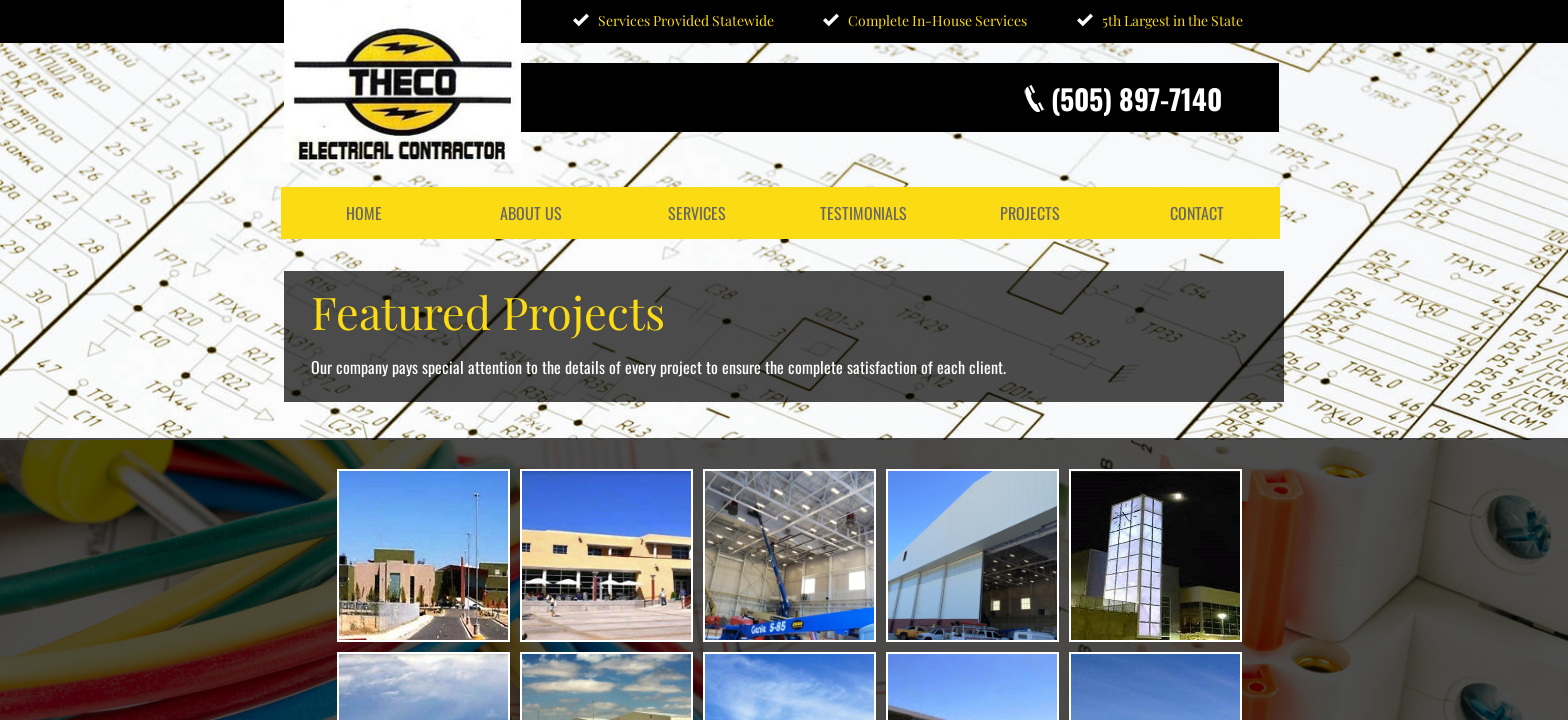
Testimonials (863, 213)
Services (697, 213)
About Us (531, 213)
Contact (1197, 213)
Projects (1030, 213)
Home (364, 213)
